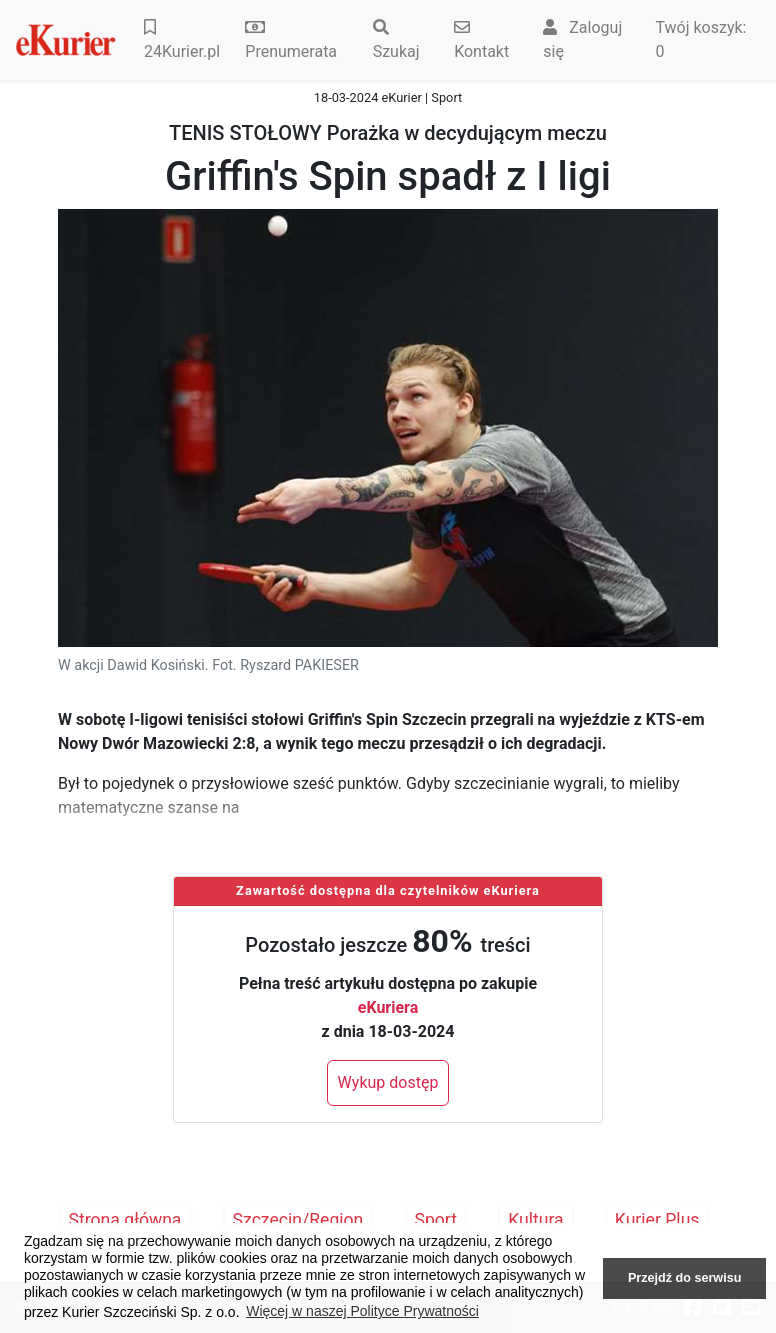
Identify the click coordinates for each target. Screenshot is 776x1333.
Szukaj (396, 40)
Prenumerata (291, 40)
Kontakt (481, 40)
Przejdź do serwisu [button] (684, 1278)
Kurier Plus (657, 1220)
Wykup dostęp (388, 1082)
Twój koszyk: (700, 39)
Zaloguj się (582, 39)
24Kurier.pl (182, 40)
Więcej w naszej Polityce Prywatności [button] (362, 1311)
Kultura (535, 1220)
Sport (436, 1220)
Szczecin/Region (298, 1220)
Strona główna (125, 1220)
